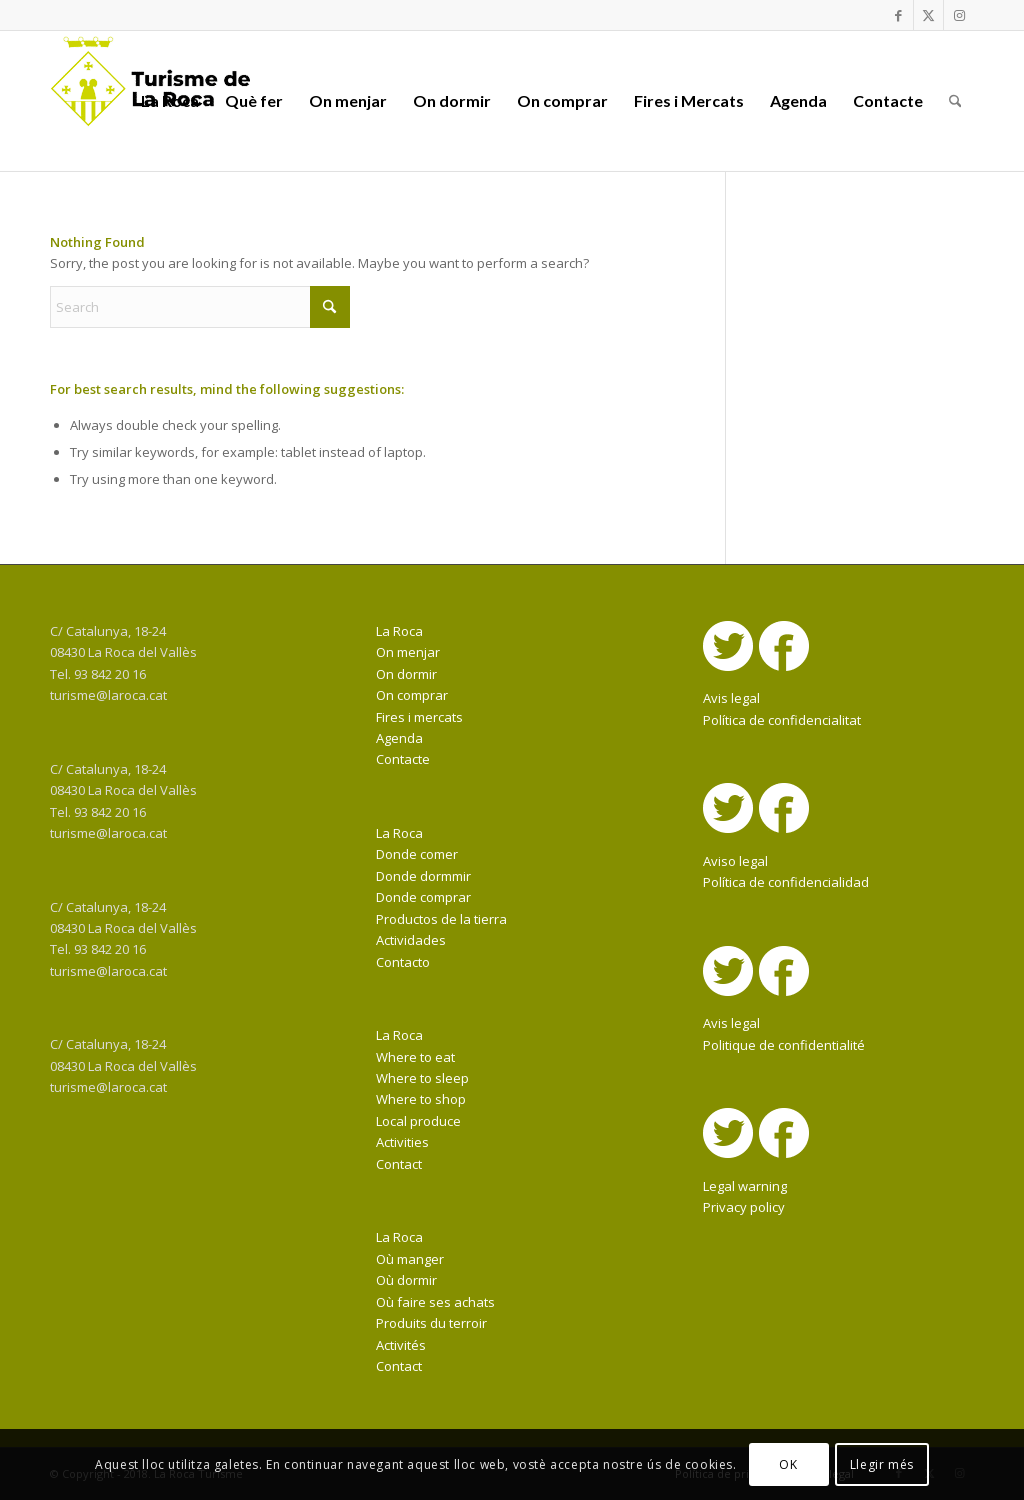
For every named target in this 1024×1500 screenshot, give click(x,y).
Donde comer (417, 854)
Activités (401, 1345)
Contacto (403, 962)
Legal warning (745, 1186)
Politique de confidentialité (784, 1045)
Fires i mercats (419, 717)
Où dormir (406, 1280)
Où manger (410, 1259)
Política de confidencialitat (782, 720)
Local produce (418, 1121)
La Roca (399, 631)
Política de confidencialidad (786, 882)
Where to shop (421, 1099)
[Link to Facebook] (898, 15)
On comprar (412, 695)
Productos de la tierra (441, 919)
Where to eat (415, 1057)
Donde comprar (423, 897)
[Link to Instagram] (959, 15)
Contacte (403, 759)
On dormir (406, 674)
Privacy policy (744, 1207)
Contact (399, 1164)
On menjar (408, 652)
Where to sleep (422, 1078)
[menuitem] (170, 101)
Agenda (399, 738)
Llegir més (882, 1464)
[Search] (955, 101)
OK (788, 1464)
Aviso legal (735, 861)
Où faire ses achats (435, 1302)
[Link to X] (928, 15)
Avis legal (731, 698)
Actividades (411, 940)
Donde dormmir (423, 876)
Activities (402, 1142)
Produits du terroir (431, 1323)
